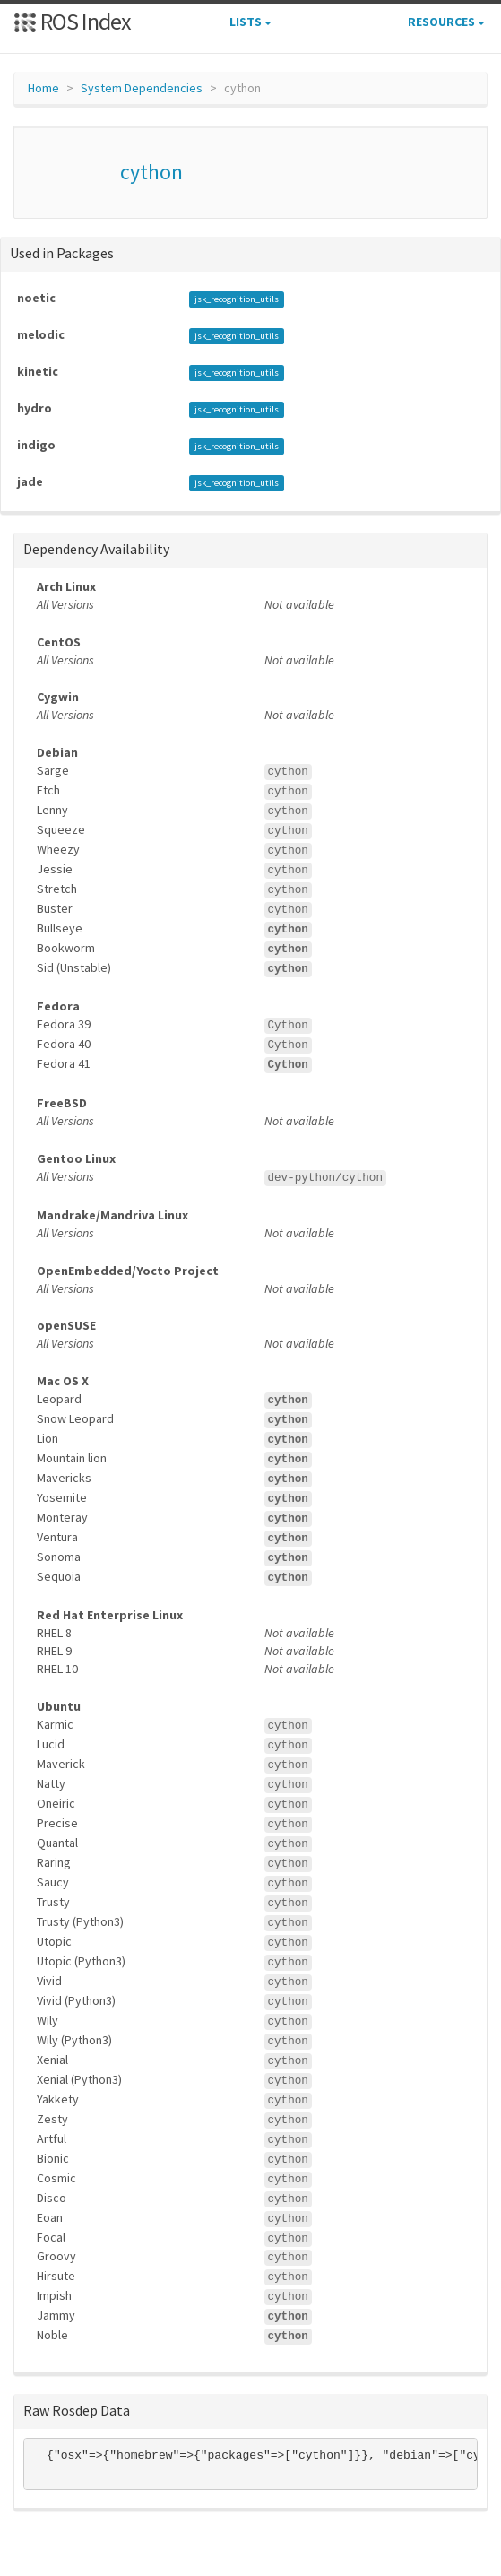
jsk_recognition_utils (236, 299)
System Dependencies (142, 88)
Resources (446, 21)
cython (151, 172)
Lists (250, 21)
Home (43, 88)
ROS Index (72, 21)
